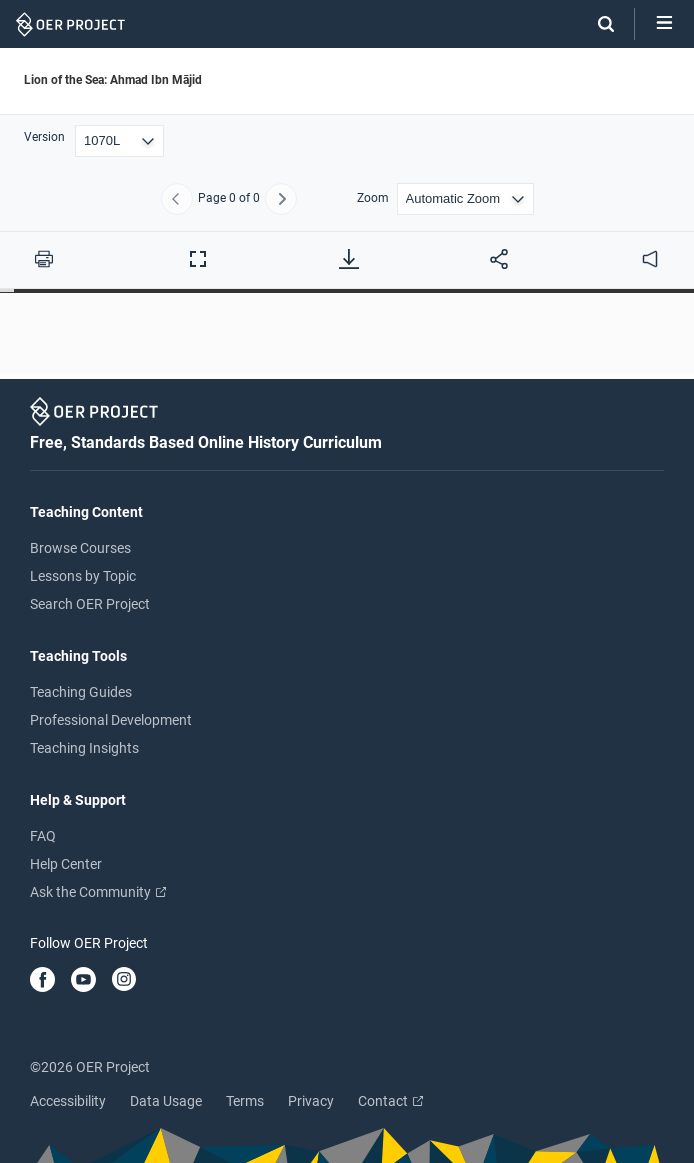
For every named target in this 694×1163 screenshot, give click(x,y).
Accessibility (68, 1101)
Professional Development (111, 720)
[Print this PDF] (44, 259)
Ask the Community (98, 892)
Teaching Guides (81, 692)
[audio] (650, 259)
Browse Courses (80, 548)
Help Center (66, 864)
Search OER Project (90, 604)
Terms (245, 1101)
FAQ (43, 836)
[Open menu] (664, 24)
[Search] (596, 24)
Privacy (311, 1101)
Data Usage (166, 1101)
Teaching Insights (84, 748)
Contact (390, 1101)
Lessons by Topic (83, 576)
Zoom (373, 198)
